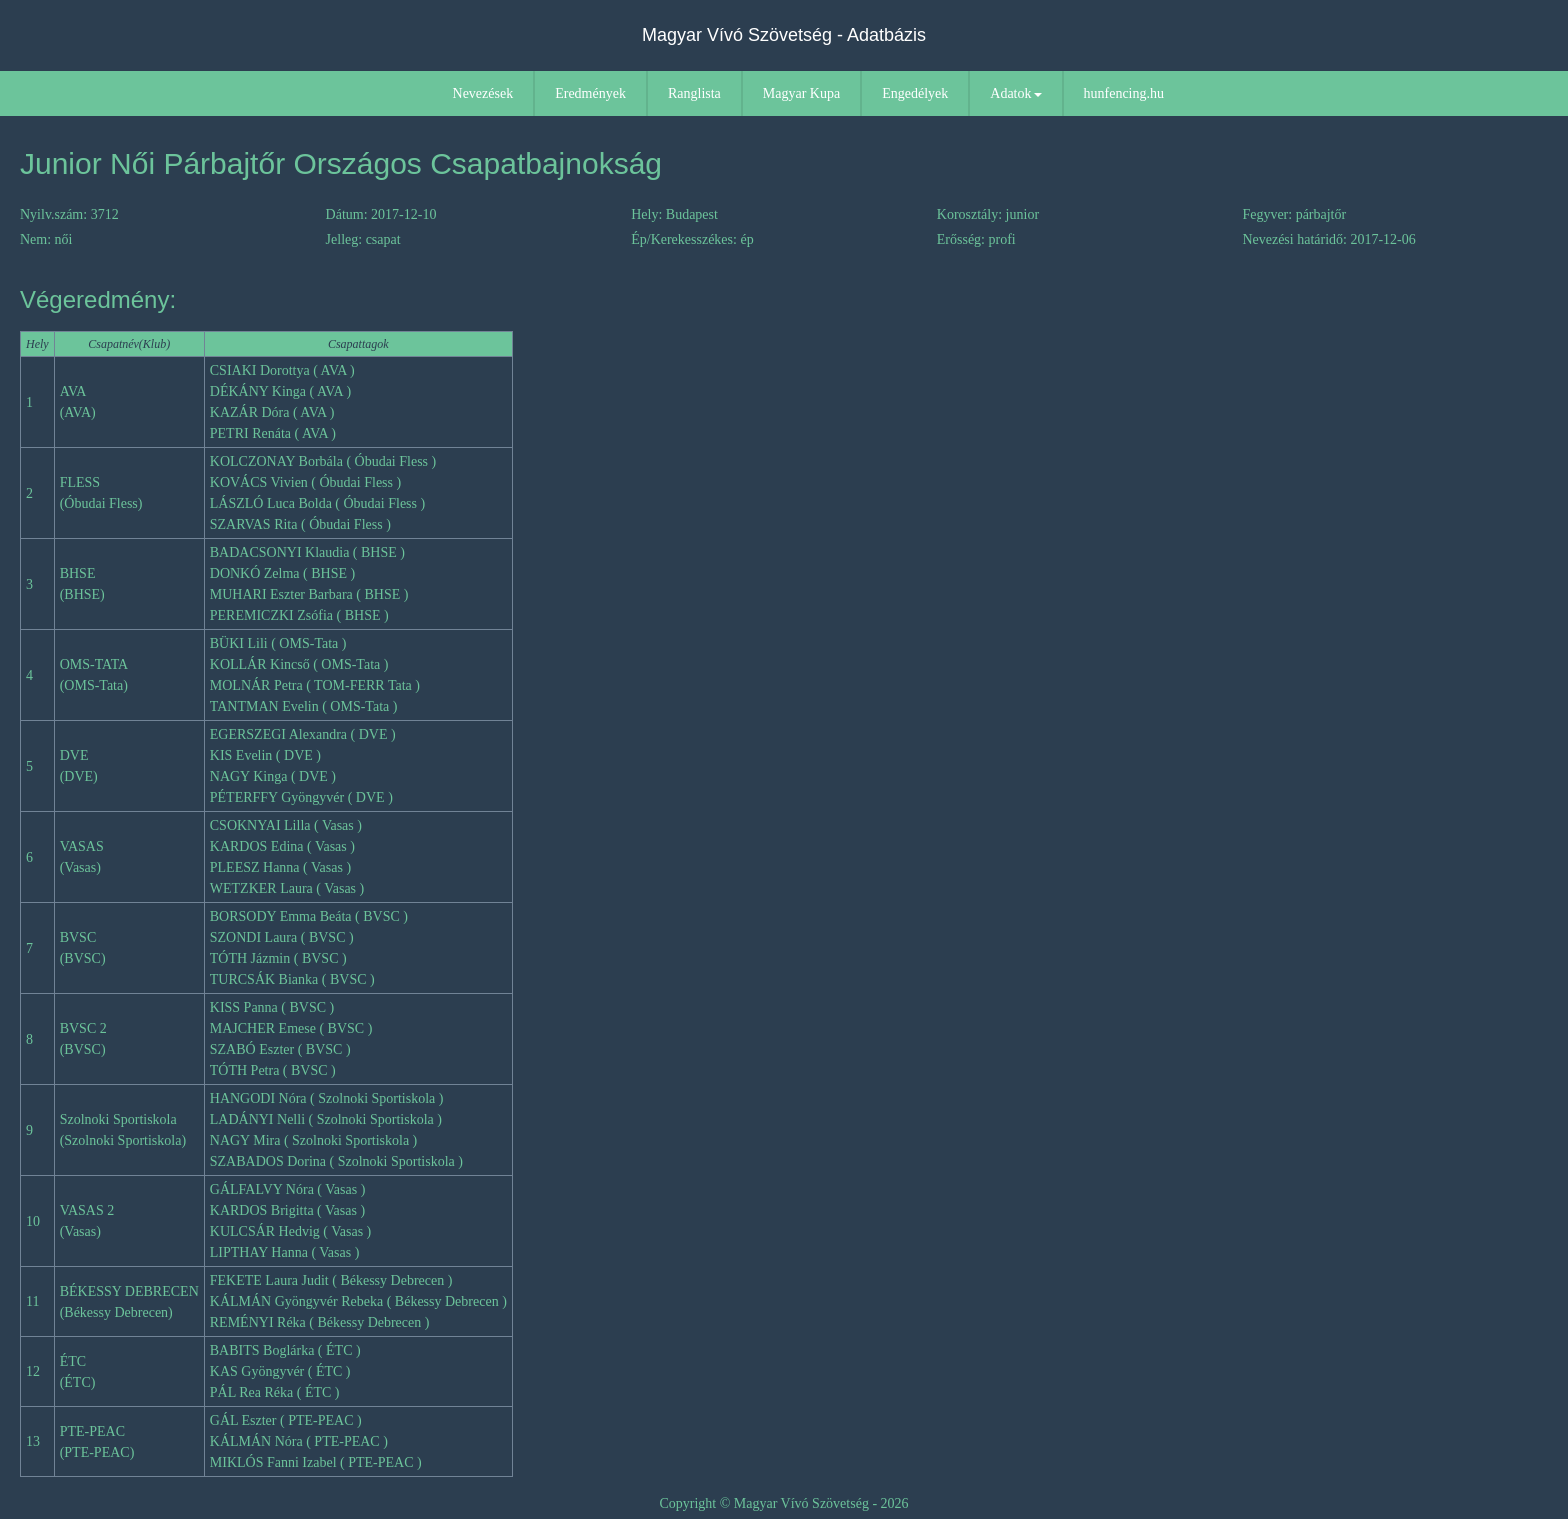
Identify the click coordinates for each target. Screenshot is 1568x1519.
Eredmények (590, 93)
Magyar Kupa (801, 93)
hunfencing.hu (1124, 93)
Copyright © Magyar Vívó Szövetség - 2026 (783, 1503)
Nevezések (483, 93)
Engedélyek (915, 93)
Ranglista (694, 93)
